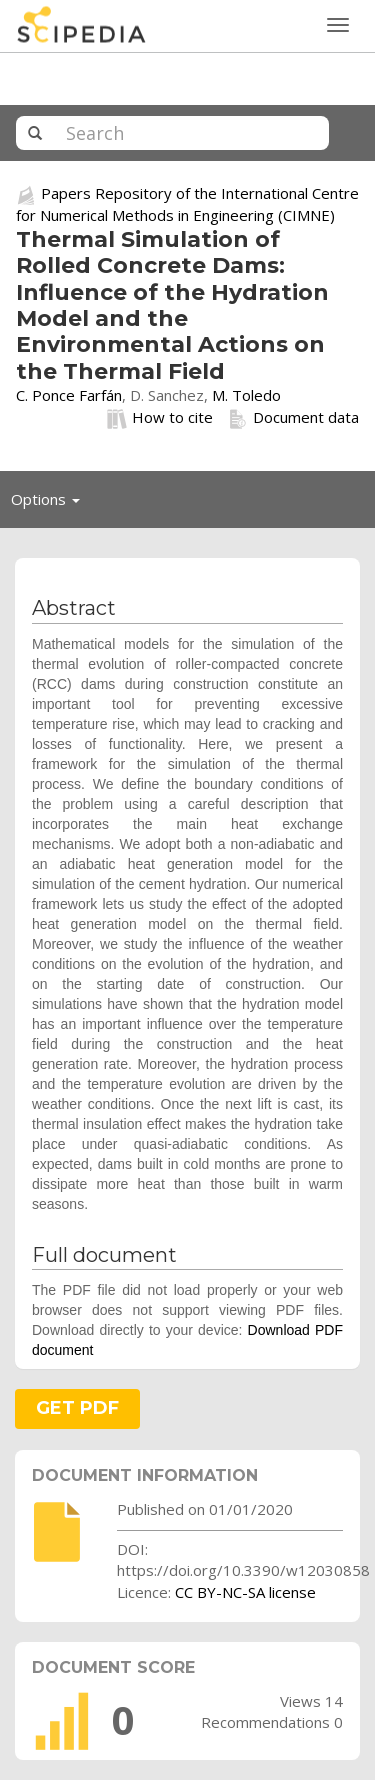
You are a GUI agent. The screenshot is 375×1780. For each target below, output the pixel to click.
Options (51, 504)
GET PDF (77, 1408)
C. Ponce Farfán (69, 395)
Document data (293, 418)
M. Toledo (246, 395)
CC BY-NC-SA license (245, 1592)
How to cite (160, 418)
